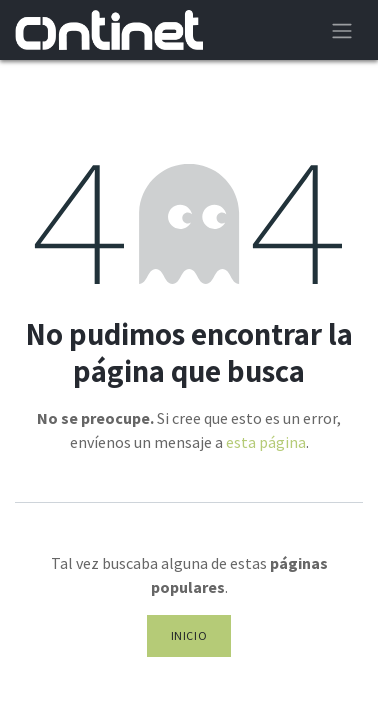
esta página (266, 442)
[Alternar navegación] (342, 30)
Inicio (189, 635)
